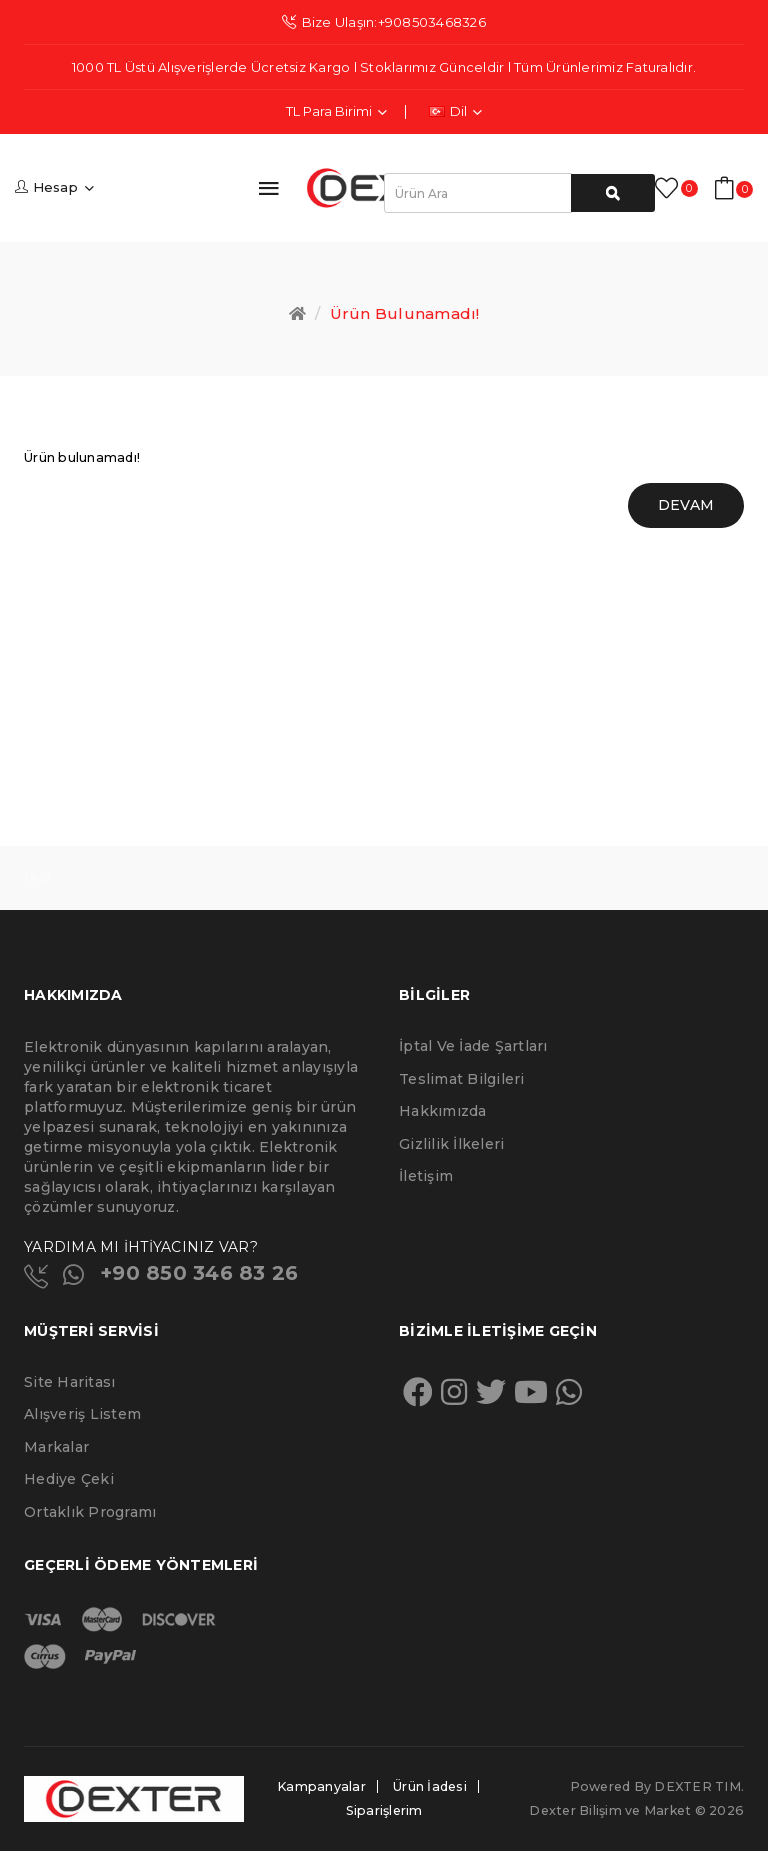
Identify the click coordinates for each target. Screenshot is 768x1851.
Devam (686, 505)
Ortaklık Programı (90, 1512)
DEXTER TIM (697, 1786)
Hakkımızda (443, 1111)
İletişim (426, 1176)
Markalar (56, 1447)
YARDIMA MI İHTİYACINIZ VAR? (141, 1247)
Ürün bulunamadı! (405, 313)
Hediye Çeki (69, 1479)
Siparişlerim (384, 1810)
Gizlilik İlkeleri (451, 1144)
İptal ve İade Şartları (473, 1046)
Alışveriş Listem (82, 1414)
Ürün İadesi (430, 1786)
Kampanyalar (321, 1786)
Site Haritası (69, 1382)
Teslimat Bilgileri (462, 1079)
